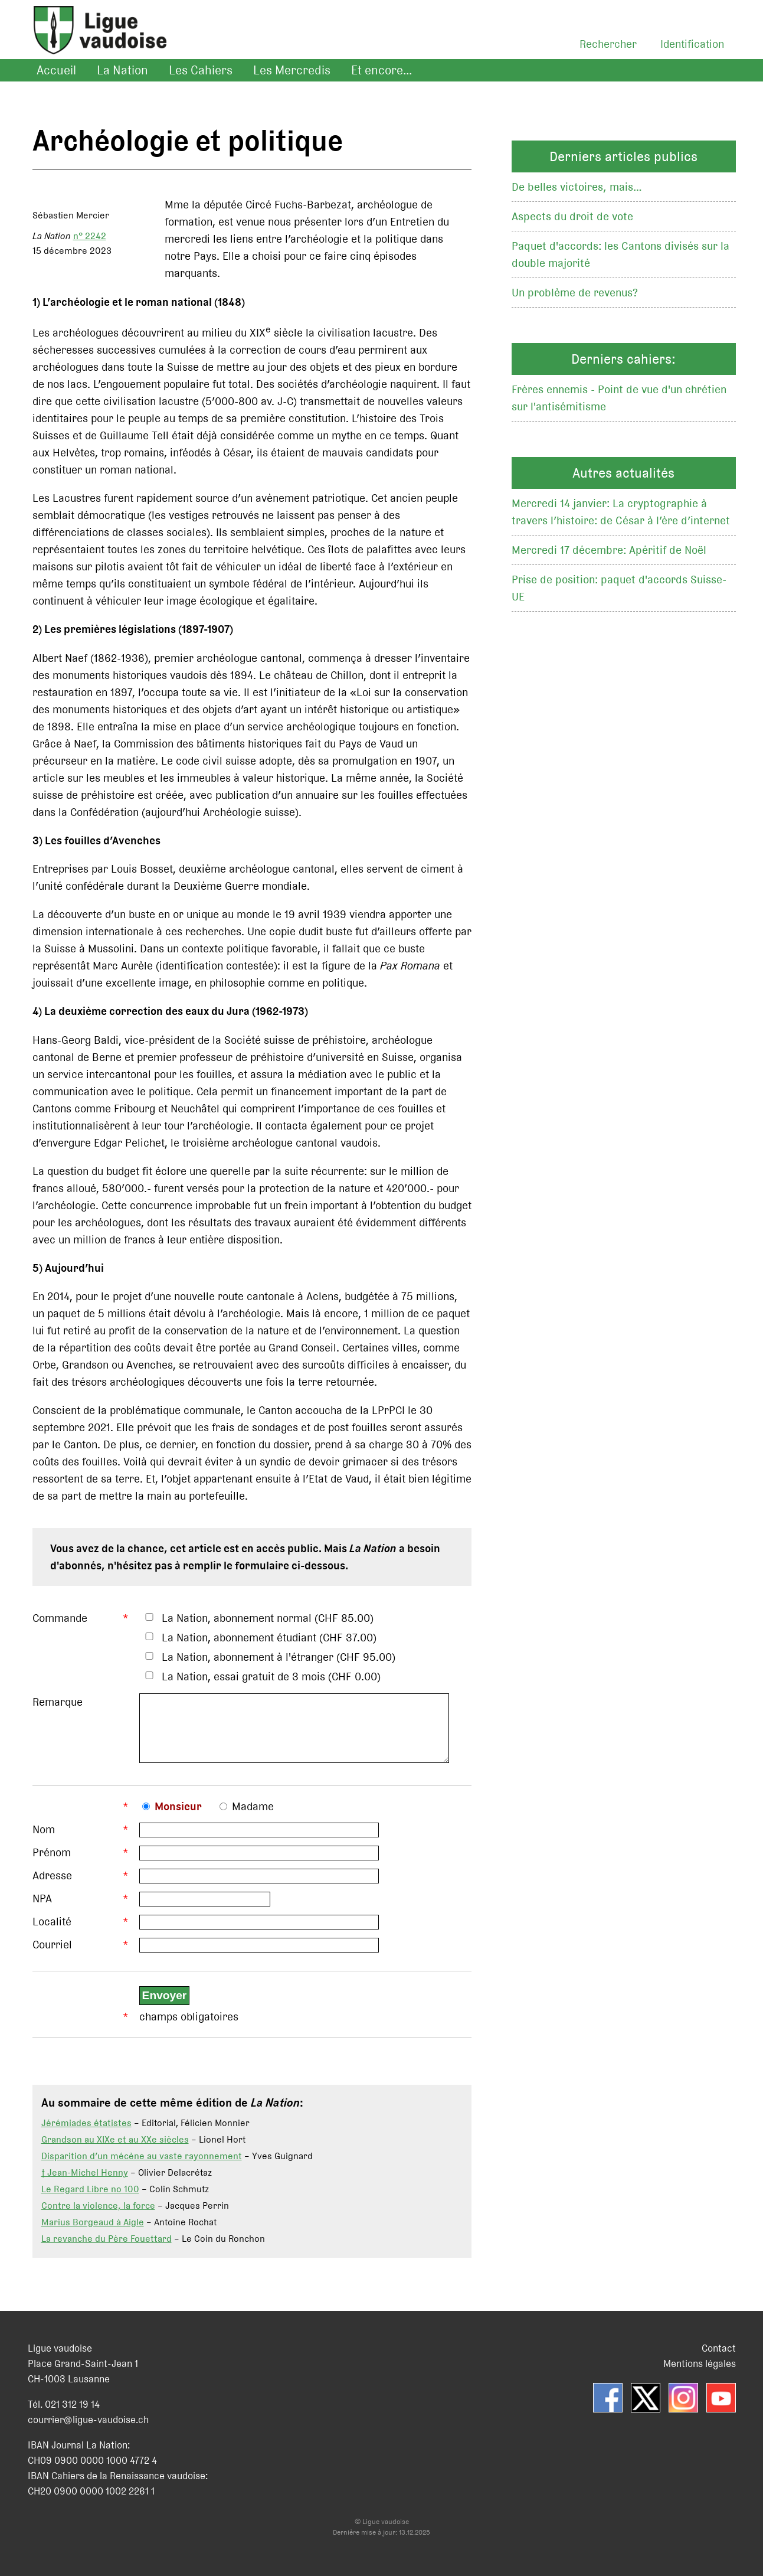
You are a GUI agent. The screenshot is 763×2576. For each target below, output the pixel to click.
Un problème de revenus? (575, 292)
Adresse (52, 1884)
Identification (692, 44)
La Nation (122, 70)
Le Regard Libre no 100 (90, 2197)
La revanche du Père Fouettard (106, 2247)
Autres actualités (623, 473)
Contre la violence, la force (98, 2214)
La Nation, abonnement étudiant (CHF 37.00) (269, 1637)
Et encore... (381, 70)
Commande (59, 1618)
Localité (51, 1930)
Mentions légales (699, 2372)
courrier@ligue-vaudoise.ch (88, 2428)
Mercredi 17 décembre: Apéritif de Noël (609, 550)
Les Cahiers (200, 70)
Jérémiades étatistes (86, 2131)
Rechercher (608, 44)
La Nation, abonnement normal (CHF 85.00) (268, 1618)
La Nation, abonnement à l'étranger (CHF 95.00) (278, 1657)
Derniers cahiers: (623, 359)
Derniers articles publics (623, 156)
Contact (719, 2357)
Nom (43, 1838)
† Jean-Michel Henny (84, 2181)
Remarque (57, 1701)
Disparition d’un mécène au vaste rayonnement (141, 2164)
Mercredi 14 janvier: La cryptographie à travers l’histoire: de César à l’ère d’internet (621, 512)
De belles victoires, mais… (577, 186)
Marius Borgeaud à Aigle (92, 2231)
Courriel (52, 1953)
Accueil (56, 70)
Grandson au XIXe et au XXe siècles (115, 2148)
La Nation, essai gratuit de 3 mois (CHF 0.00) (271, 1676)
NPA (42, 1907)
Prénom (51, 1861)
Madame (253, 1815)
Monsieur (178, 1815)
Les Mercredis (291, 70)
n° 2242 (89, 235)
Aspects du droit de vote (572, 216)
